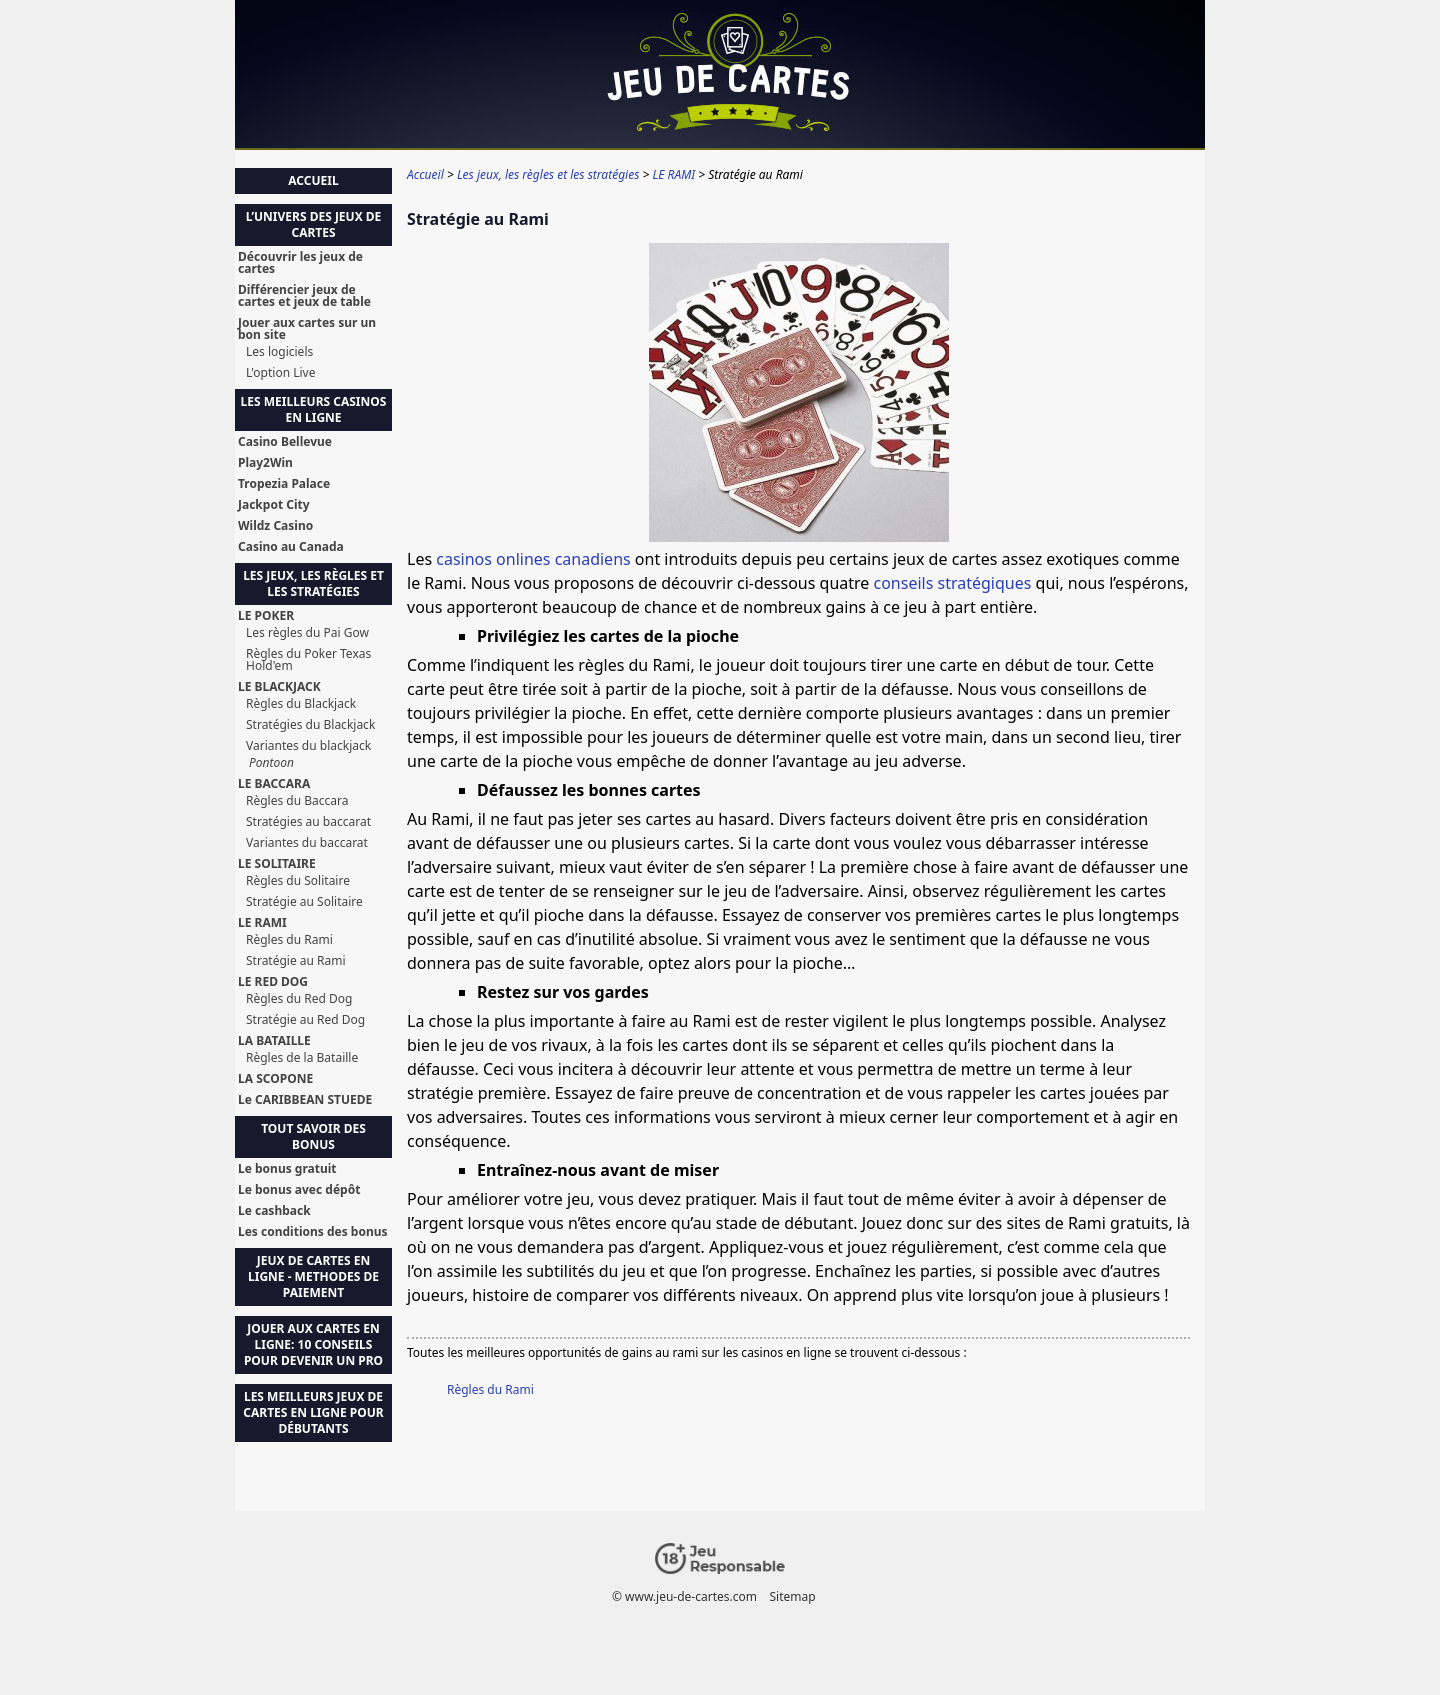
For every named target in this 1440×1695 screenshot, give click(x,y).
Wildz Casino (275, 526)
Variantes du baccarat (307, 843)
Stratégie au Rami (296, 961)
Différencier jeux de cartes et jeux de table (304, 296)
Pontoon (271, 763)
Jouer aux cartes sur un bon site (307, 329)
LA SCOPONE (275, 1079)
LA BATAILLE (274, 1041)
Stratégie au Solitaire (304, 902)
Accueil (313, 180)
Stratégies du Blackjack (310, 725)
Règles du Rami (490, 1389)
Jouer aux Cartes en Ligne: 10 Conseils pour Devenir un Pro (313, 1344)
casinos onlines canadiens (533, 559)
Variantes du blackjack (308, 746)
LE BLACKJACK (279, 687)
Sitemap (792, 1596)
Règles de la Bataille (302, 1058)
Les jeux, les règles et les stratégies (313, 583)
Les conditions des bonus (313, 1232)
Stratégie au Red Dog (305, 1020)
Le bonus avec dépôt (299, 1190)
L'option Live (280, 373)
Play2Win (265, 463)
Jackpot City (274, 505)
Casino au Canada (291, 547)
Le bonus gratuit (287, 1169)
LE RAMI (262, 923)
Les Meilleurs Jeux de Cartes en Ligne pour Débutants (313, 1412)
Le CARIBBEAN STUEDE (305, 1100)
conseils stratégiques (953, 583)
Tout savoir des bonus (313, 1136)
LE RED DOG (273, 982)
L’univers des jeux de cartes (314, 224)
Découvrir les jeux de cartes (300, 263)
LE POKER (266, 616)
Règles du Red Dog (299, 999)
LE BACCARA (274, 784)
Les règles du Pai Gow (307, 633)
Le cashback (274, 1211)
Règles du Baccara (297, 801)
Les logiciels (279, 352)
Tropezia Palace (284, 484)
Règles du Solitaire (298, 881)
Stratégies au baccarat (308, 822)
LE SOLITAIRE (277, 864)
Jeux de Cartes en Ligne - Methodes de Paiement (313, 1276)
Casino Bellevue (285, 442)
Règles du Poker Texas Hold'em (308, 660)
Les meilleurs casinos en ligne (314, 409)
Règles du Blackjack (301, 704)
